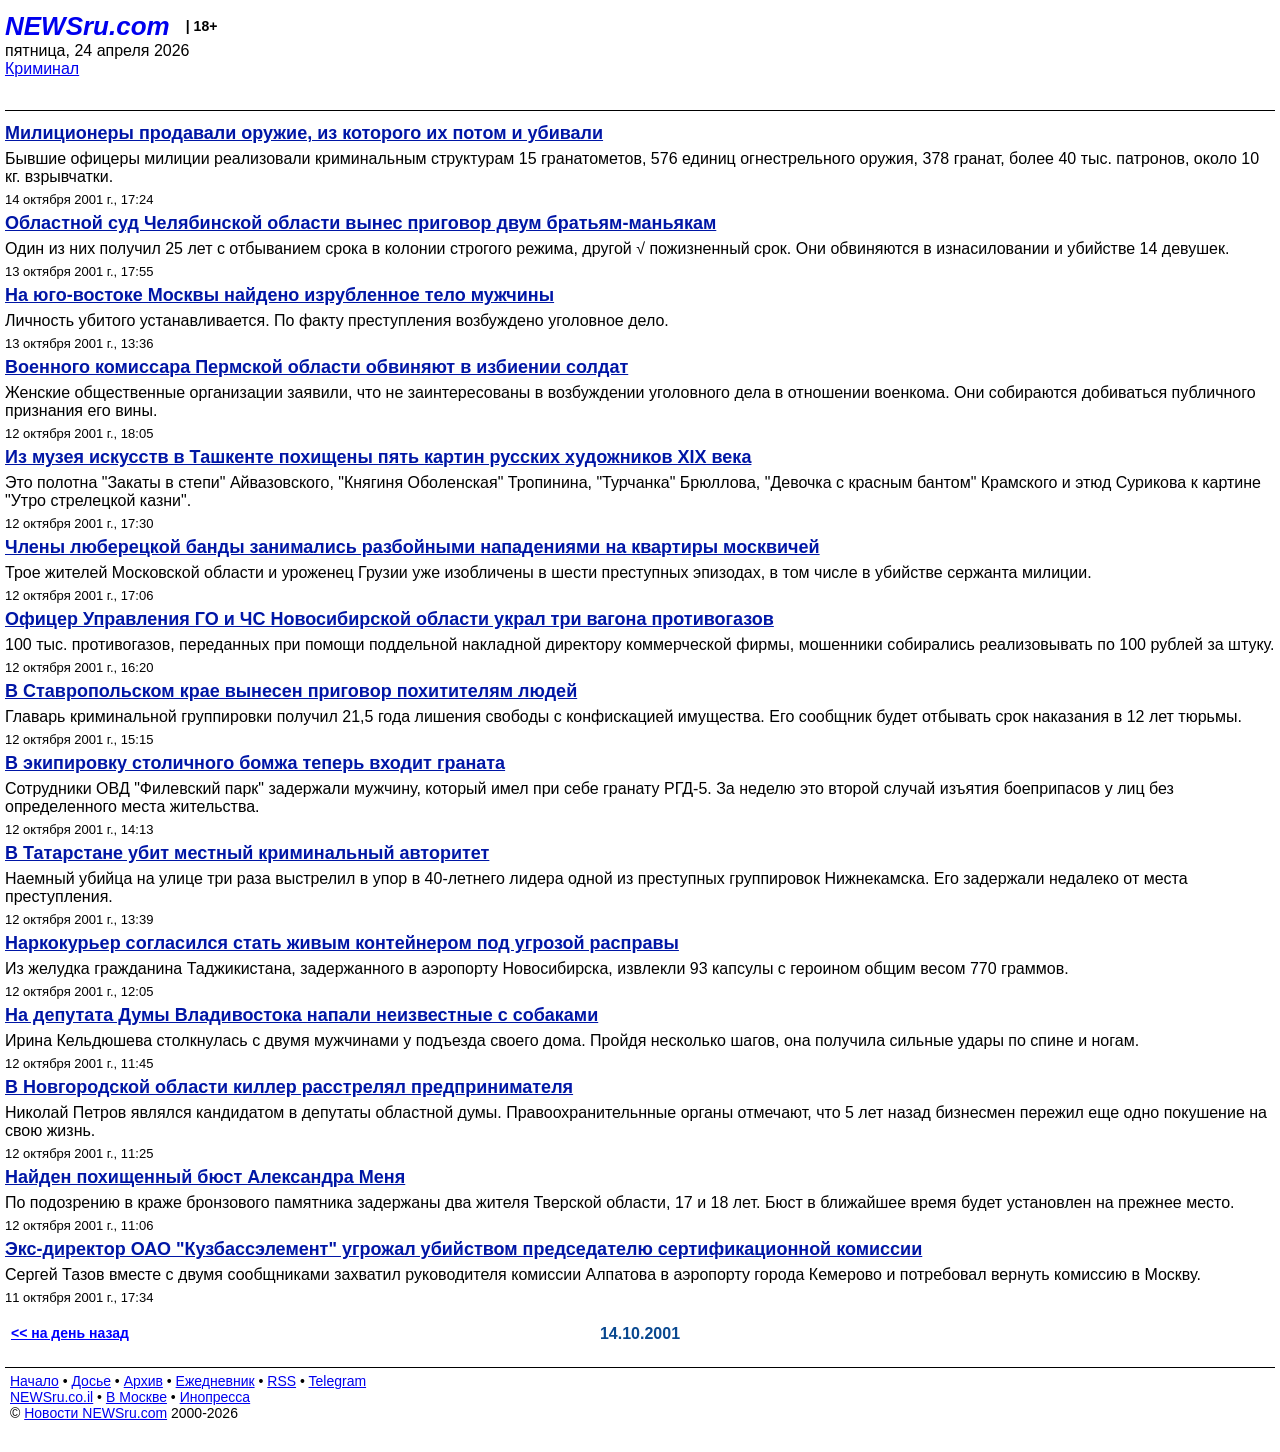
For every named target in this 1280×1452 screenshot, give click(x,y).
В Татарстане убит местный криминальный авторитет (247, 853)
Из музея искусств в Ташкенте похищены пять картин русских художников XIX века (378, 457)
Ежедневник (215, 1381)
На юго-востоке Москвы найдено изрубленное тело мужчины (279, 295)
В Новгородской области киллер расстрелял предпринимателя (289, 1087)
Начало (34, 1381)
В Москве (136, 1397)
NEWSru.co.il (51, 1397)
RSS (281, 1381)
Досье (91, 1381)
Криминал (42, 68)
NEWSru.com (87, 26)
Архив (143, 1381)
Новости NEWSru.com (95, 1413)
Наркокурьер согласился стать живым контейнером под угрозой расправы (342, 943)
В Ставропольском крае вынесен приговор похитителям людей (291, 691)
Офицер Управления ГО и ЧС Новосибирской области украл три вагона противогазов (389, 619)
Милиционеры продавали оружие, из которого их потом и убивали (304, 133)
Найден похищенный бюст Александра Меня (205, 1177)
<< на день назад (70, 1333)
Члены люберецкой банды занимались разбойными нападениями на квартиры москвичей (412, 547)
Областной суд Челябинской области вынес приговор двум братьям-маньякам (360, 223)
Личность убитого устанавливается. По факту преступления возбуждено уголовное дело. (337, 320)
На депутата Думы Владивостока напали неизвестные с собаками (301, 1015)
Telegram (338, 1381)
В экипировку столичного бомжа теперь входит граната (255, 763)
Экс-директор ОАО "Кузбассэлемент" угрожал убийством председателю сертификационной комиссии (463, 1249)
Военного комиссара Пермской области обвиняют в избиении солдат (316, 367)
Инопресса (215, 1397)
